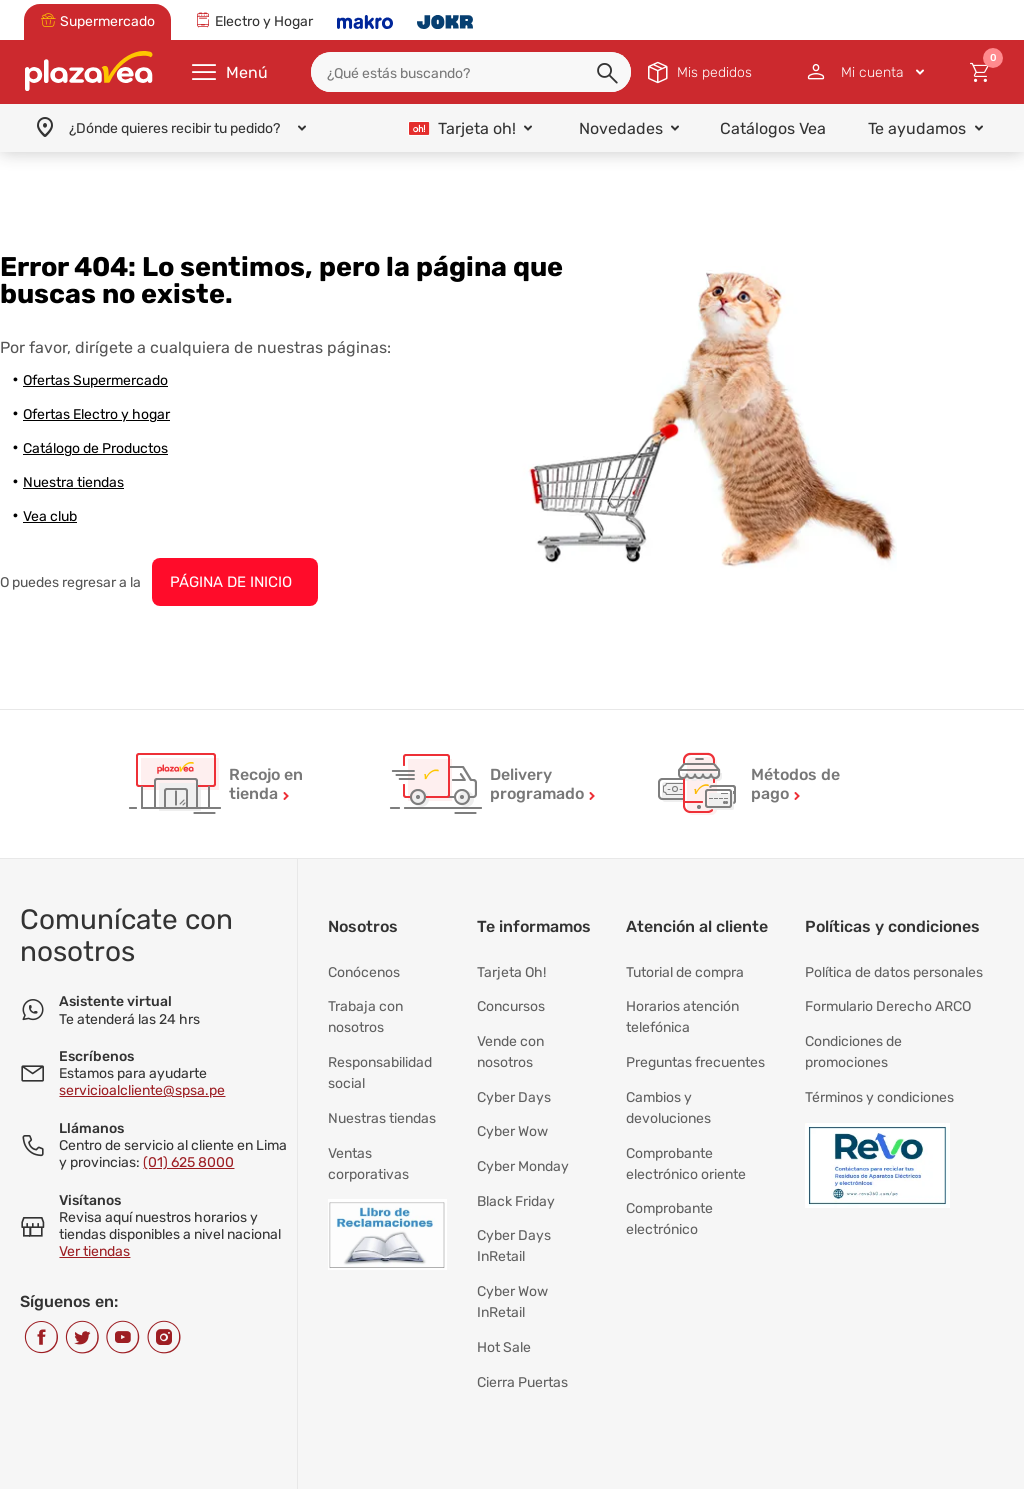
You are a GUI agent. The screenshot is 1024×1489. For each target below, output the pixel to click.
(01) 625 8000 (188, 1162)
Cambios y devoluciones (668, 1089)
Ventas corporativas (368, 1139)
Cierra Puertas (522, 1329)
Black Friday (516, 1169)
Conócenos (364, 969)
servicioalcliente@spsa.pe (142, 1090)
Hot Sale (504, 1299)
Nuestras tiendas (382, 1099)
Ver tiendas (94, 1251)
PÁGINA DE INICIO (231, 582)
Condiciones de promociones (853, 1039)
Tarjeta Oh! (511, 969)
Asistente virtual (115, 1001)
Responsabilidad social (380, 1059)
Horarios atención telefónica (682, 1009)
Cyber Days (514, 1079)
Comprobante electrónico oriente (686, 1139)
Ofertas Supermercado (95, 380)
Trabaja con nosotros (365, 1009)
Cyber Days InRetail (514, 1209)
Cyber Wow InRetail (512, 1259)
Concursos (511, 999)
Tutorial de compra (685, 969)
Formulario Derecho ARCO (888, 999)
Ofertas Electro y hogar (96, 414)
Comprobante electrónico (669, 1189)
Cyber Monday (523, 1139)
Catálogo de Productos (95, 448)
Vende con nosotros (510, 1039)
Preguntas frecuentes (695, 1049)
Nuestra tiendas (73, 482)
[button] (609, 74)
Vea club (50, 516)
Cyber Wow (512, 1109)
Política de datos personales (894, 969)
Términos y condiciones (879, 1079)
